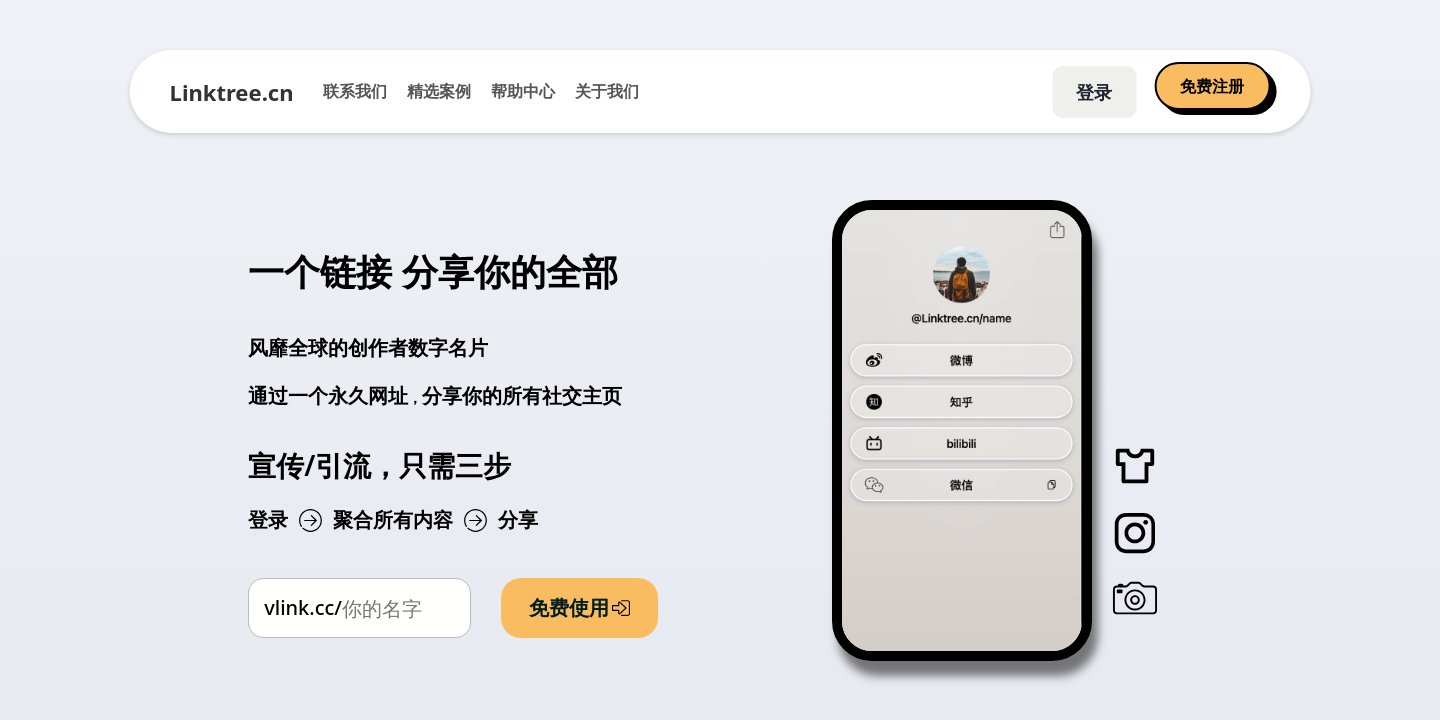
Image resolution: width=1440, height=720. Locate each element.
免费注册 (1212, 86)
